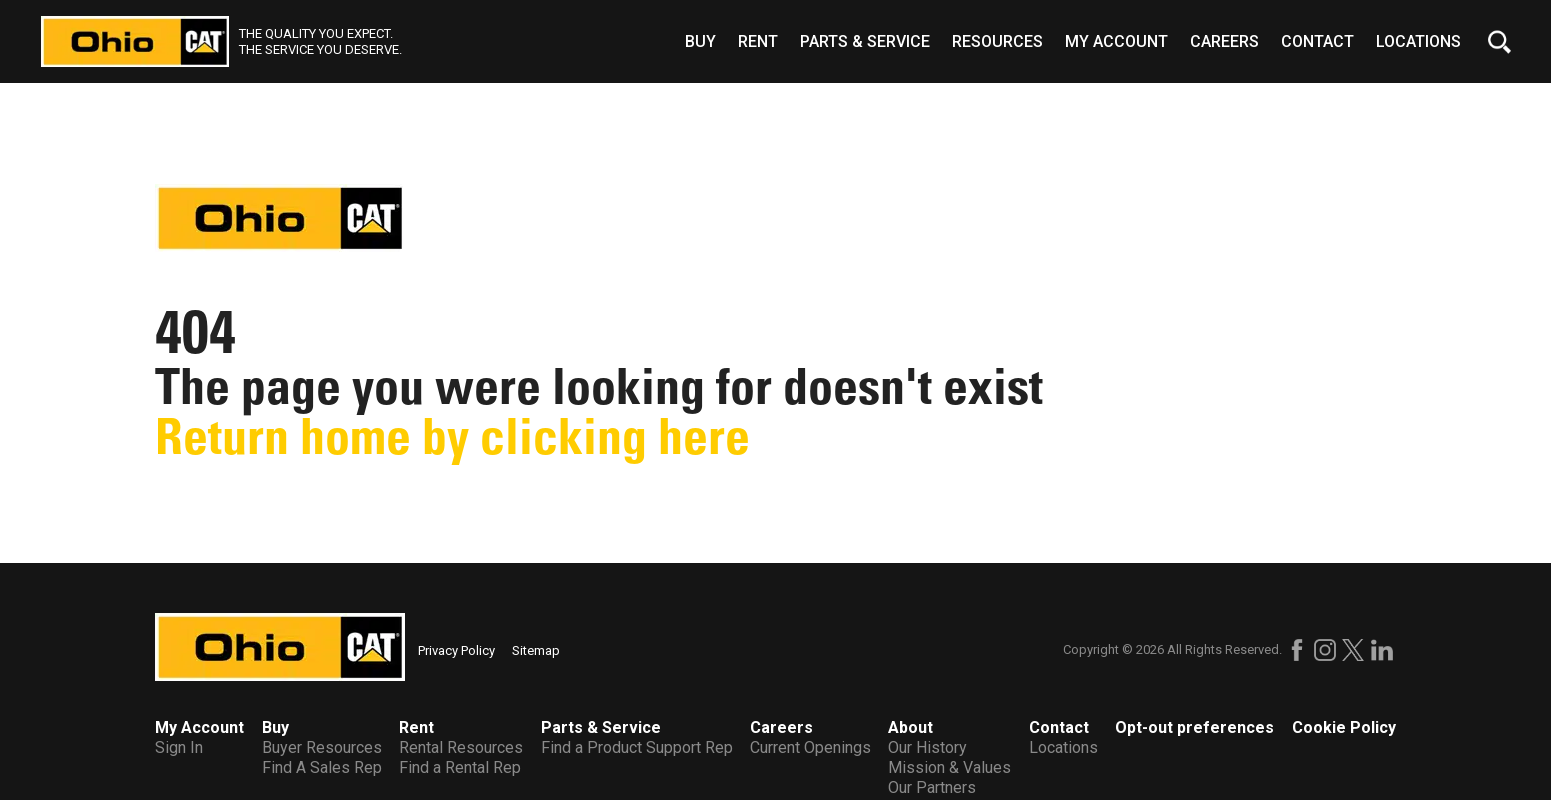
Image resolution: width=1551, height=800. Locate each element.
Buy (700, 41)
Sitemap (536, 650)
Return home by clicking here (452, 436)
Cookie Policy (1344, 727)
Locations (1418, 41)
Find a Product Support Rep (637, 747)
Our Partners (932, 787)
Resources (997, 41)
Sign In (179, 747)
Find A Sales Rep (322, 767)
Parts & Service (865, 41)
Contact (1317, 41)
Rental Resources (461, 747)
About (910, 727)
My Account (1116, 41)
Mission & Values (949, 767)
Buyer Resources (322, 747)
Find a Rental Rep (460, 767)
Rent (758, 41)
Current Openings (810, 747)
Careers (1224, 41)
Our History (927, 747)
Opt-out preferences (1194, 727)
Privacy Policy (456, 650)
